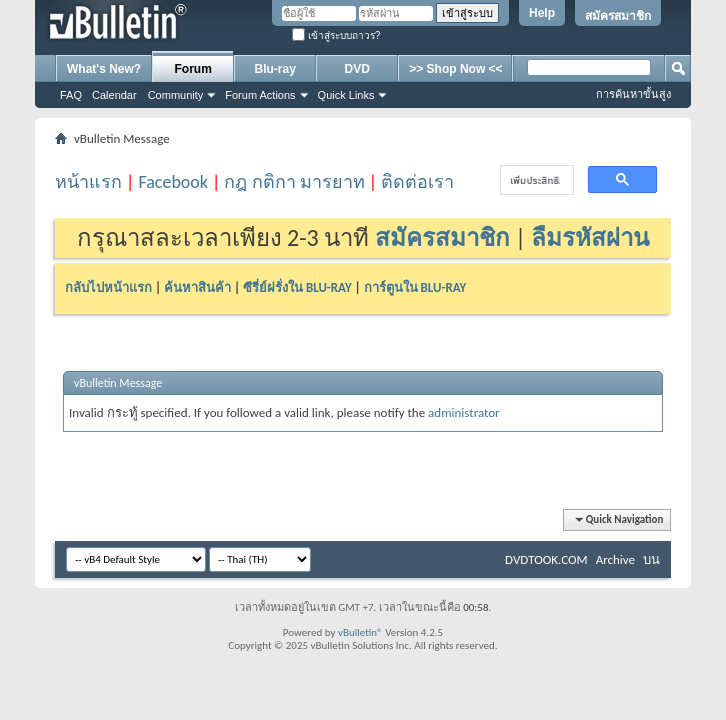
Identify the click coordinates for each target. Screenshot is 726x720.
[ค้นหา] (535, 180)
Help (542, 13)
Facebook (173, 182)
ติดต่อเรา (417, 182)
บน (651, 559)
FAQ (71, 95)
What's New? (104, 69)
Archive (615, 559)
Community (176, 95)
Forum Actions (260, 95)
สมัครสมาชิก (618, 16)
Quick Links (346, 95)
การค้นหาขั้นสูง (633, 94)
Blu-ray (275, 69)
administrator (464, 412)
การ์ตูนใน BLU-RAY (415, 287)
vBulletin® (360, 632)
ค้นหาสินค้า (197, 287)
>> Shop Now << (455, 69)
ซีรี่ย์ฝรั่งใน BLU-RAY (297, 287)
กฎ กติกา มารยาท (294, 182)
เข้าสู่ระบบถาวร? (336, 35)
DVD (357, 69)
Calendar (114, 95)
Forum (193, 69)
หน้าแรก (88, 182)
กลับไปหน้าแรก (108, 287)
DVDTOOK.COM (546, 559)
